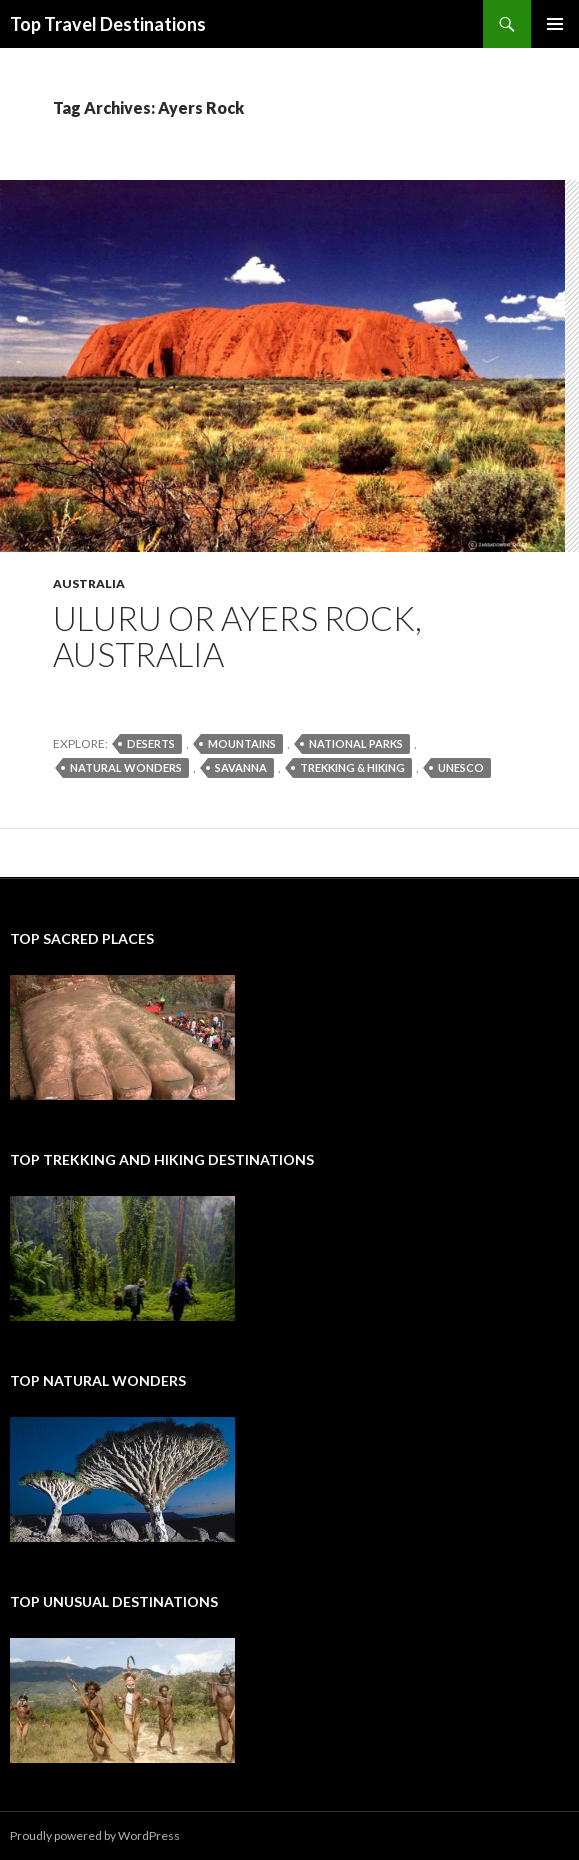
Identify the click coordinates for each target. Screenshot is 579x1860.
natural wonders (126, 767)
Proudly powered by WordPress (95, 1835)
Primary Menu (555, 24)
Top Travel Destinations (108, 24)
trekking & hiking (352, 767)
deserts (151, 743)
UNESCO (461, 767)
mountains (242, 743)
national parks (356, 743)
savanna (241, 767)
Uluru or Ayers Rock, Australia (237, 636)
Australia (89, 583)
